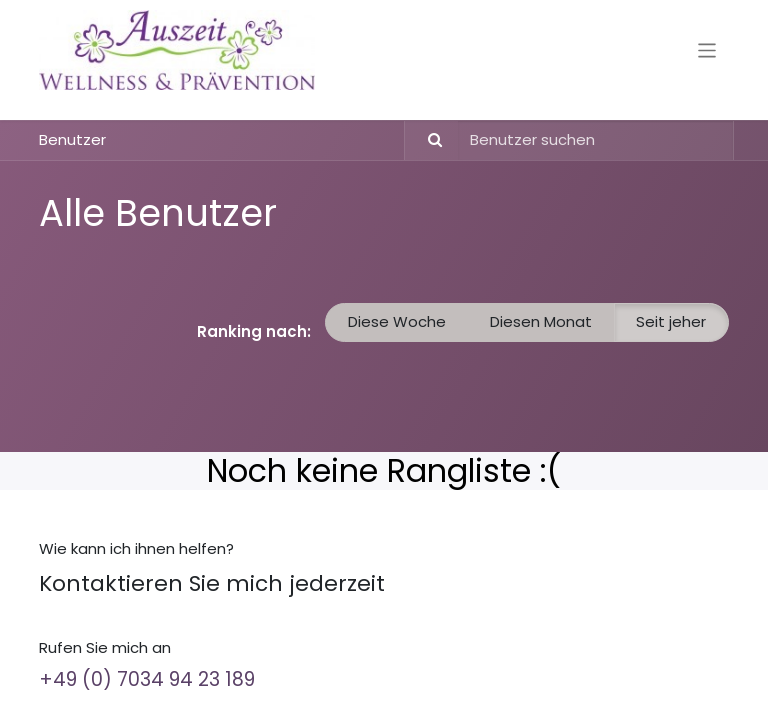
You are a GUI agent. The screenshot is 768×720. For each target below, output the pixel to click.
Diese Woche (397, 321)
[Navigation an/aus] (707, 49)
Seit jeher (671, 321)
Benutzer (72, 139)
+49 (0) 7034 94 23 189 (147, 679)
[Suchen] (426, 140)
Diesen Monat (541, 321)
